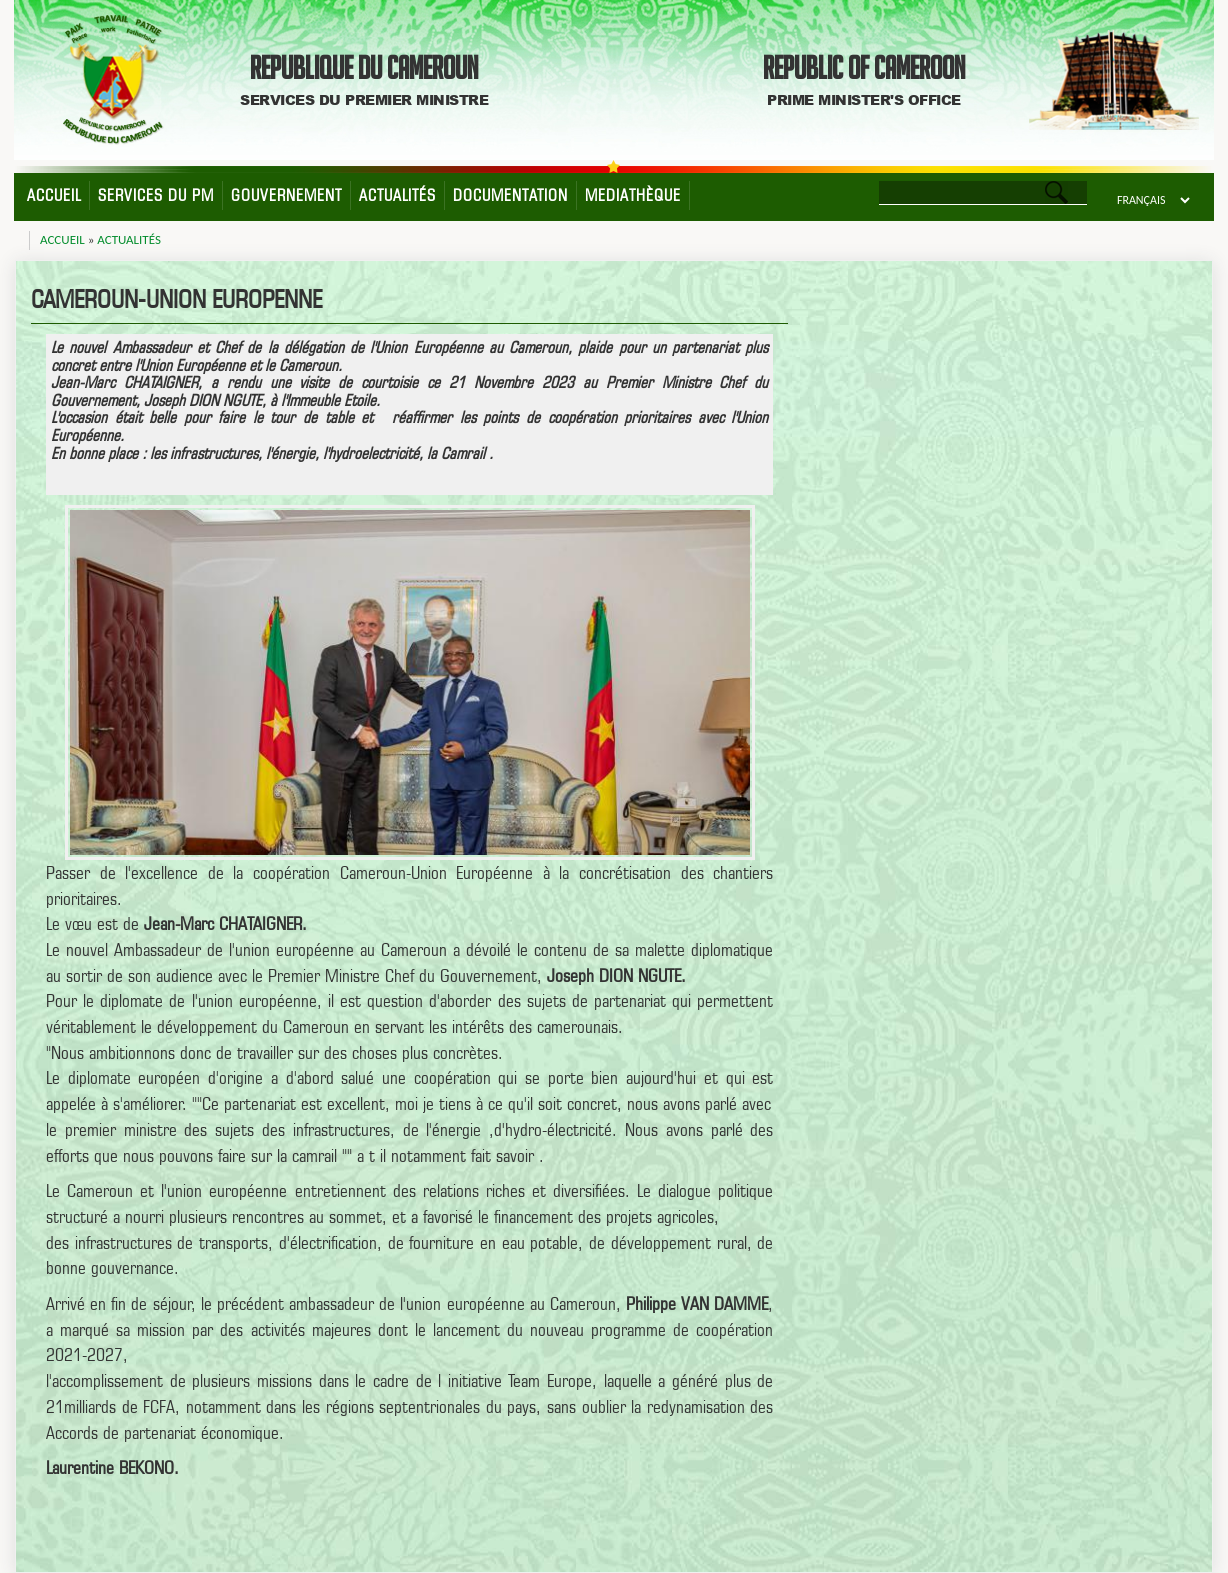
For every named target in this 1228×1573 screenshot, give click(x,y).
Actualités (397, 195)
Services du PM (156, 195)
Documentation (510, 195)
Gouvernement (286, 195)
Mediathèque (633, 195)
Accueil (54, 195)
